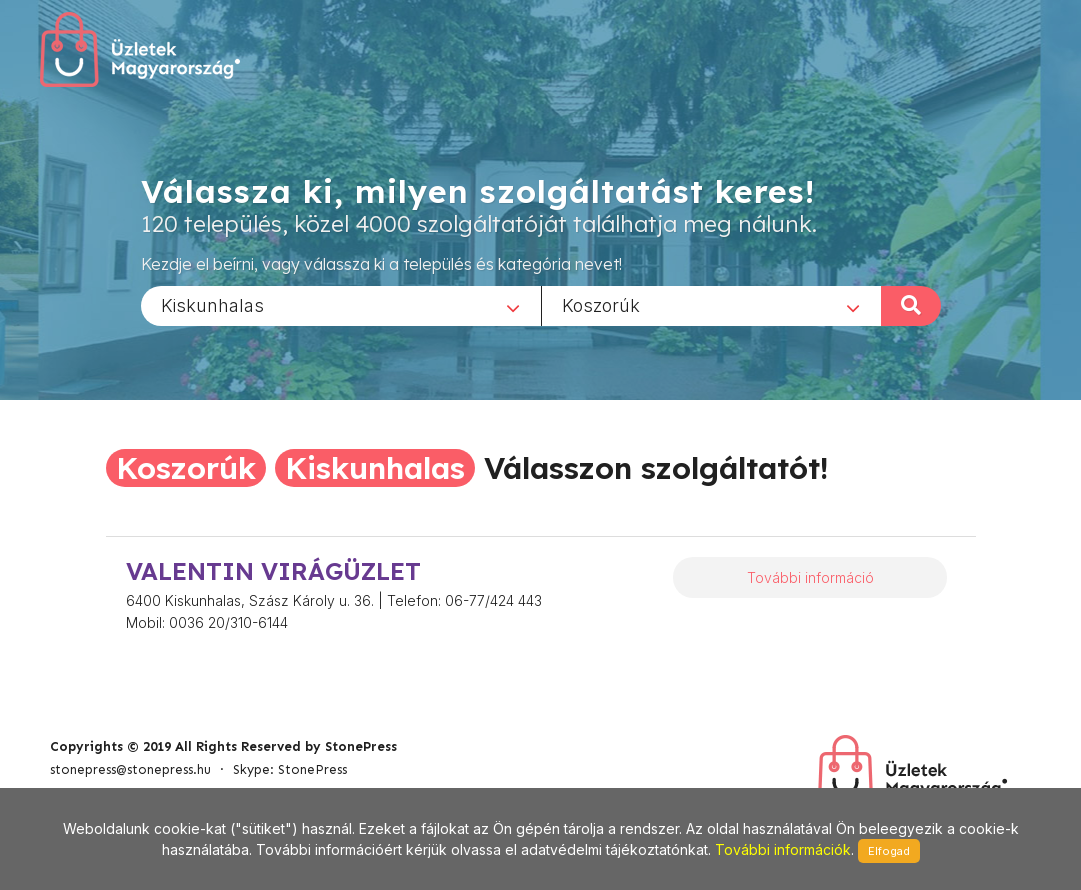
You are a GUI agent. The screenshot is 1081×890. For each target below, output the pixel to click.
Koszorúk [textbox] (601, 304)
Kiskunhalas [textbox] (212, 304)
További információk (783, 849)
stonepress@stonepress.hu (130, 769)
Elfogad (889, 851)
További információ (810, 577)
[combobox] (341, 305)
